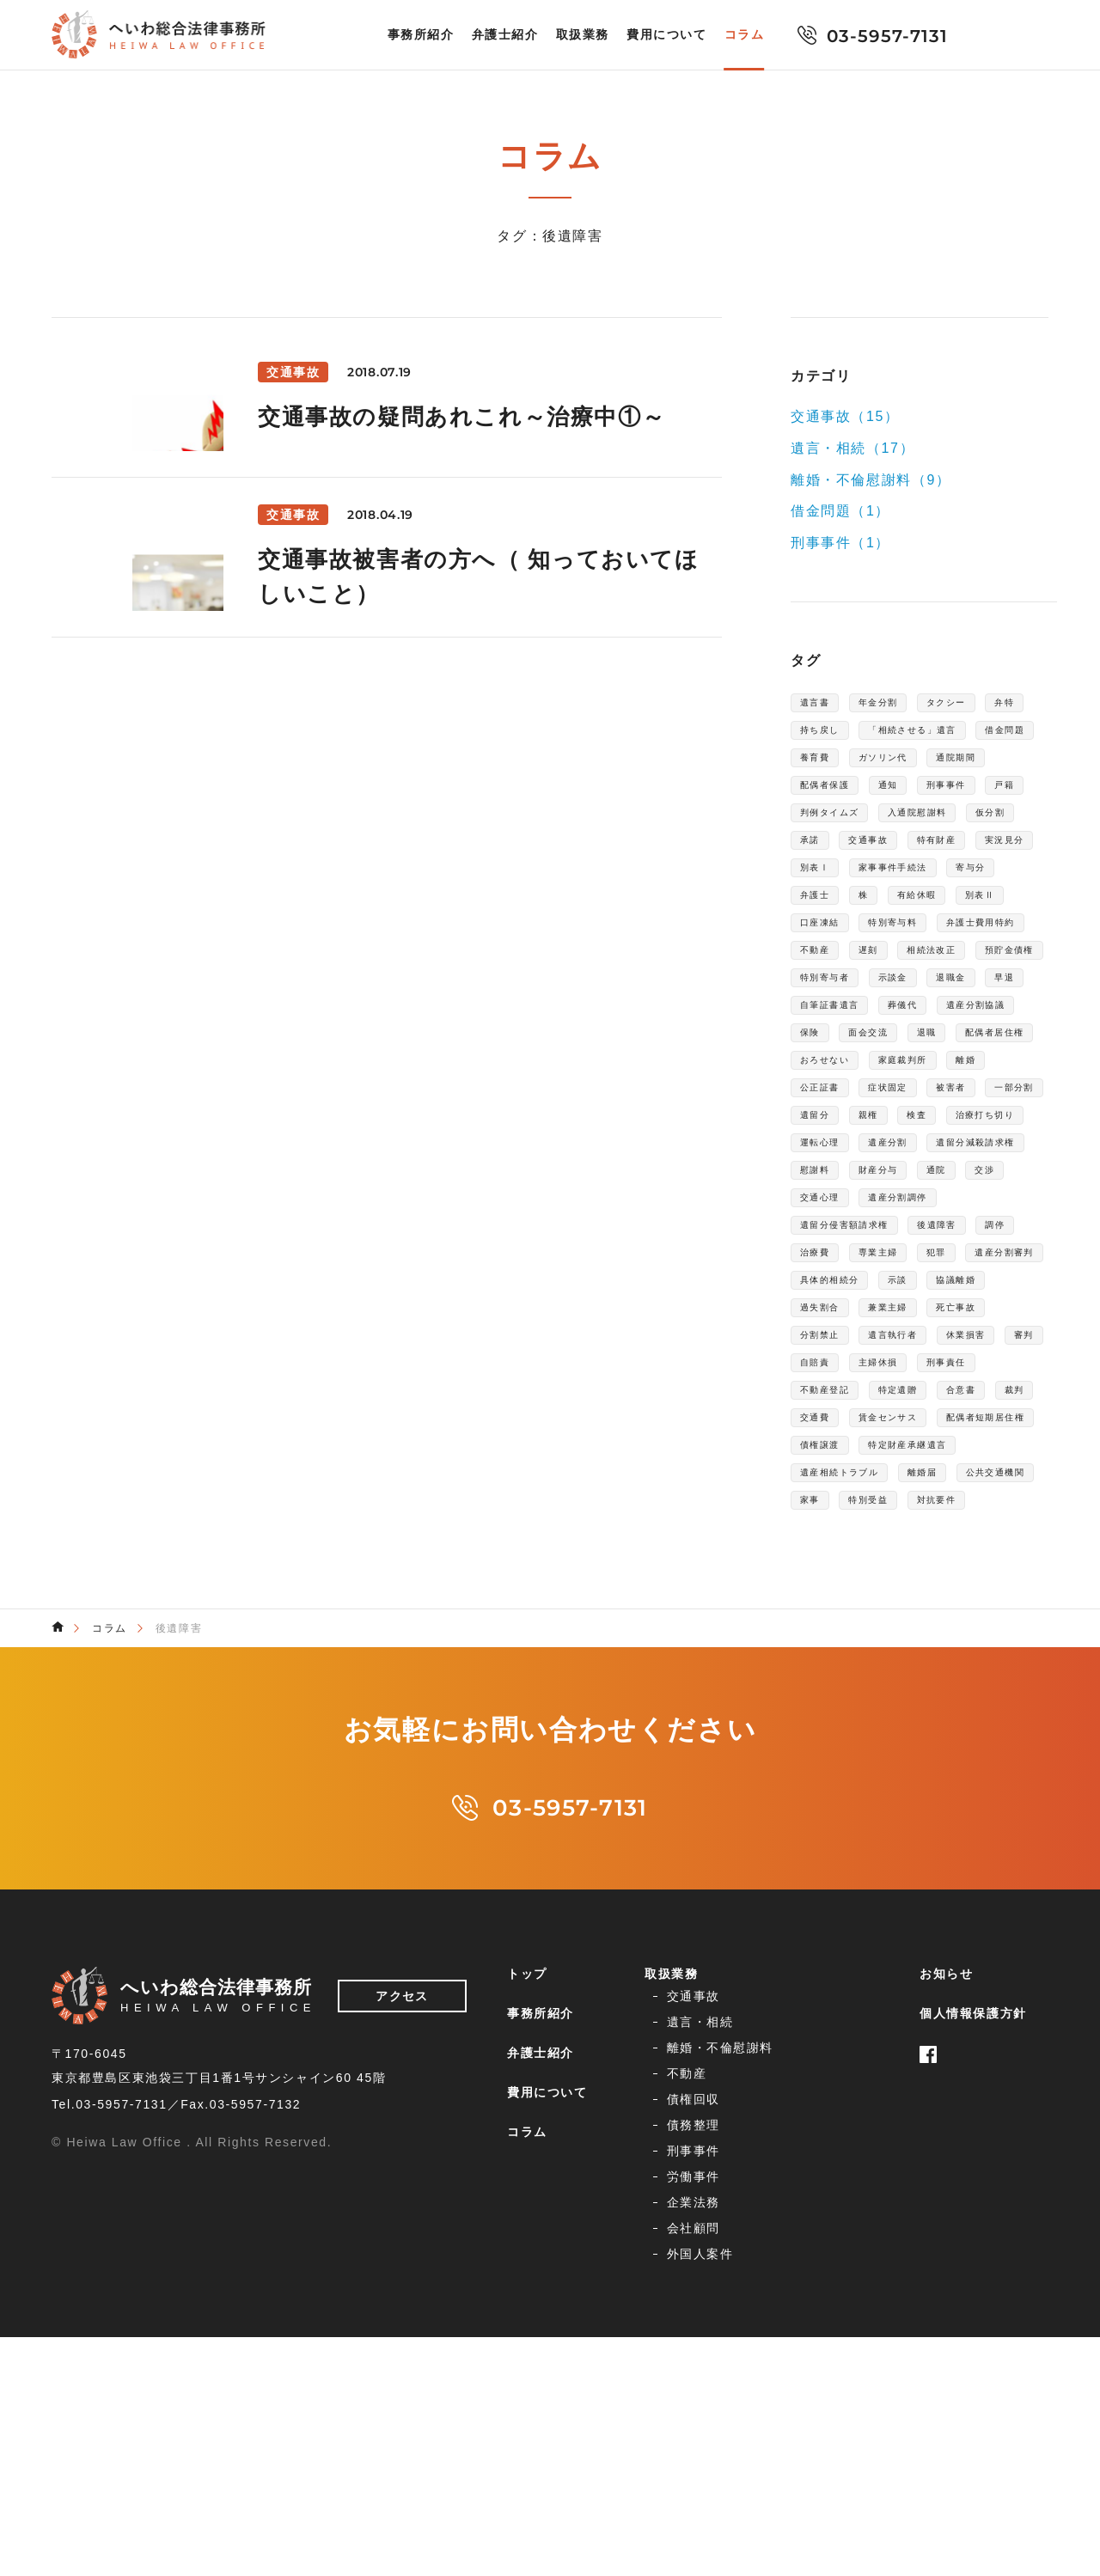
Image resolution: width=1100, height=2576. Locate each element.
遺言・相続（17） (852, 448)
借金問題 (976, 766)
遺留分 (820, 1292)
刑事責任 (978, 1632)
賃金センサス (965, 1694)
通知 (909, 828)
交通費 (876, 1694)
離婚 (909, 1230)
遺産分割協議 (840, 1168)
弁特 (813, 735)
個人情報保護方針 (973, 2364)
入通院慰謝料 (840, 890)
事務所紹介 (421, 35)
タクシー (978, 704)
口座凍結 (826, 1014)
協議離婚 (882, 1540)
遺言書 (820, 704)
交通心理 (826, 1416)
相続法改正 (833, 1076)
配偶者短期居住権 (854, 1725)
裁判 (813, 1694)
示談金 (916, 1107)
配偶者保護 (833, 828)
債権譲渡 (962, 1725)
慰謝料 (820, 1385)
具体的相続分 (949, 1509)
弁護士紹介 (505, 35)
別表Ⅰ (820, 952)
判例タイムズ (896, 859)
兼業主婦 (826, 1571)
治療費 (876, 1478)
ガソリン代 (902, 797)
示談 (813, 1540)
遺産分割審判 (840, 1509)
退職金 (985, 1107)
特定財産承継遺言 (854, 1756)
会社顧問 (831, 2462)
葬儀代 (985, 1138)
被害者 (903, 1261)
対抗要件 (826, 1849)
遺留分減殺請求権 (936, 1354)
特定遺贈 (923, 1663)
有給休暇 (938, 983)
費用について (666, 35)
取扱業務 (582, 35)
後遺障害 (976, 1447)
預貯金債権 (929, 1076)
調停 (813, 1478)
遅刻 (1005, 1045)
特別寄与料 (916, 1014)
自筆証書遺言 (896, 1138)
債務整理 (831, 2408)
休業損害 (923, 1601)
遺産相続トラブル (854, 1787)
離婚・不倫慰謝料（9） (871, 479)
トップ (527, 2324)
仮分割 (929, 890)
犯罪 (1020, 1478)
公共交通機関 (840, 1818)
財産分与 (895, 1385)
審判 (992, 1601)
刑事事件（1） (840, 542)
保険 (922, 1168)
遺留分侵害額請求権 (860, 1447)
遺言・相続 (837, 2355)
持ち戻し (882, 735)
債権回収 (685, 2408)
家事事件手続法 (915, 952)
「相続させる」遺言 (860, 766)
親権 (882, 1292)
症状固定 (826, 1261)
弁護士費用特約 (847, 1045)
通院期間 (991, 797)
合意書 (999, 1663)
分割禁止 (991, 1571)
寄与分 (1012, 952)
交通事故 (826, 921)
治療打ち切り (840, 1323)
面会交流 (991, 1168)
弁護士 (820, 983)
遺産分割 (826, 1354)
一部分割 (978, 1261)
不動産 (943, 1045)
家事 (922, 1818)
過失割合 (965, 1540)
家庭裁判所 (833, 1230)
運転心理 (935, 1323)
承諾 (992, 890)
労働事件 (831, 2435)
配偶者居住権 (896, 1199)
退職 (813, 1199)
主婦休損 (895, 1632)
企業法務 (685, 2462)
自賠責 (820, 1632)
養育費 (820, 797)
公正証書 (978, 1230)
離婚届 (956, 1787)
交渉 (1020, 1385)
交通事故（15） (845, 416)
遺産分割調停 (923, 1416)
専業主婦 (951, 1478)
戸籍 (813, 859)
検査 (938, 1292)
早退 (813, 1138)
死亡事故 (909, 1571)
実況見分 (991, 921)
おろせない (998, 1199)
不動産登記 (833, 1663)
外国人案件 (691, 2488)
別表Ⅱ (1014, 983)
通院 (964, 1385)
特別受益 (991, 1818)
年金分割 (895, 704)
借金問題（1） (840, 511)
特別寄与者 (833, 1107)
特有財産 (909, 921)
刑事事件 (978, 828)
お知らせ (946, 2324)
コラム (744, 35)
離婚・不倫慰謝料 (712, 2382)
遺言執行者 (833, 1601)
